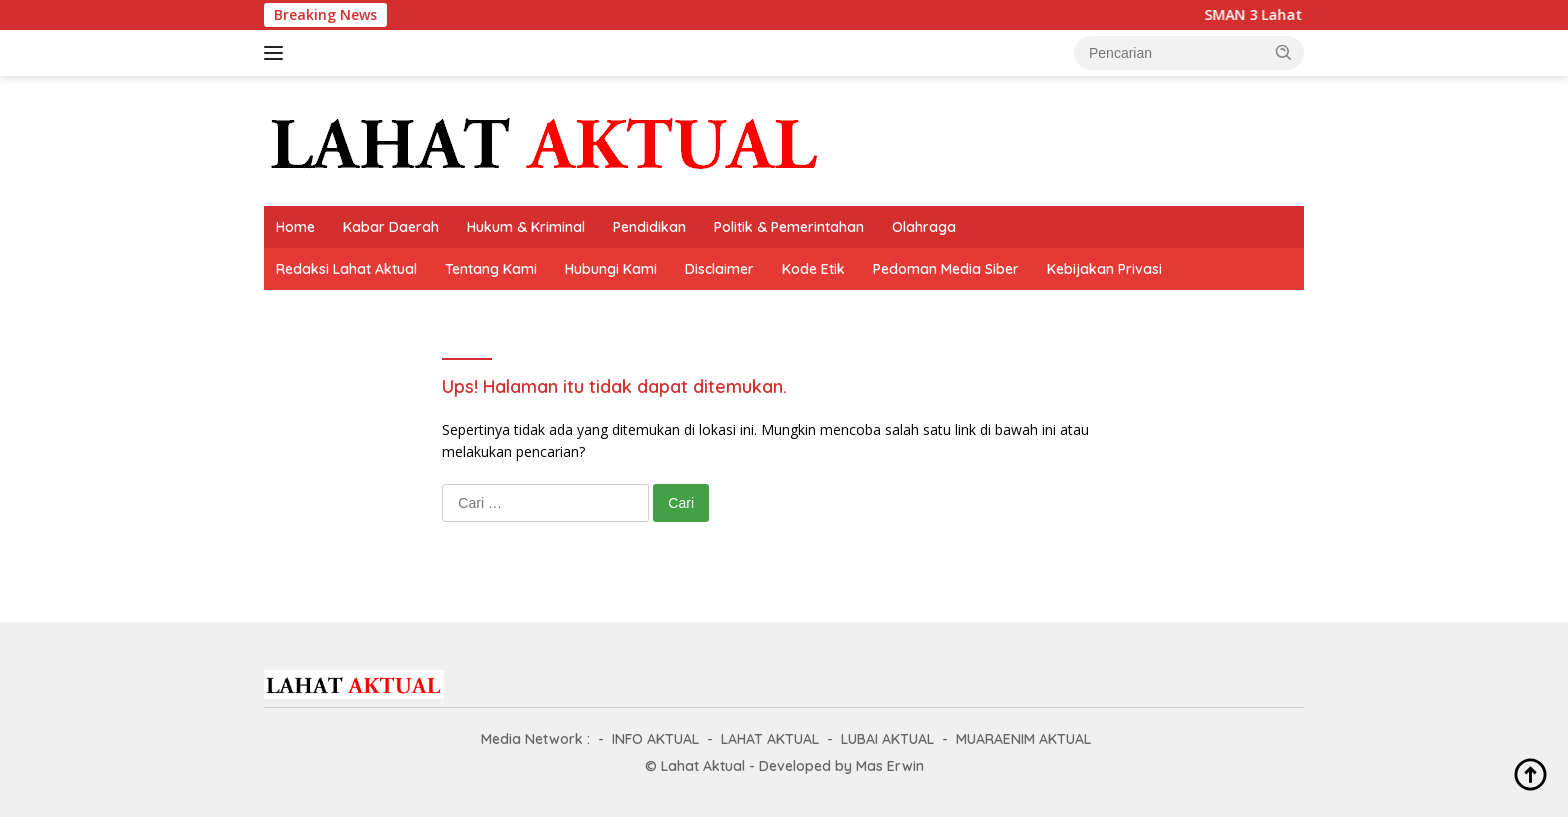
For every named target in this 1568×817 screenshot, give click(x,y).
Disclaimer (719, 269)
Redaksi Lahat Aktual (346, 269)
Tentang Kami (491, 269)
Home (295, 227)
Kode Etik (813, 269)
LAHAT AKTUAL (770, 739)
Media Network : (535, 739)
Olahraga (924, 227)
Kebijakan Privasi (1104, 269)
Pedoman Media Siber (946, 269)
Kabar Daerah (391, 227)
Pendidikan (649, 227)
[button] (1284, 52)
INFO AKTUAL (655, 739)
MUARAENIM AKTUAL (1023, 739)
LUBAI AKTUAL (887, 739)
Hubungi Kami (611, 269)
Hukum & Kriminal (526, 227)
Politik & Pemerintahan (789, 227)
